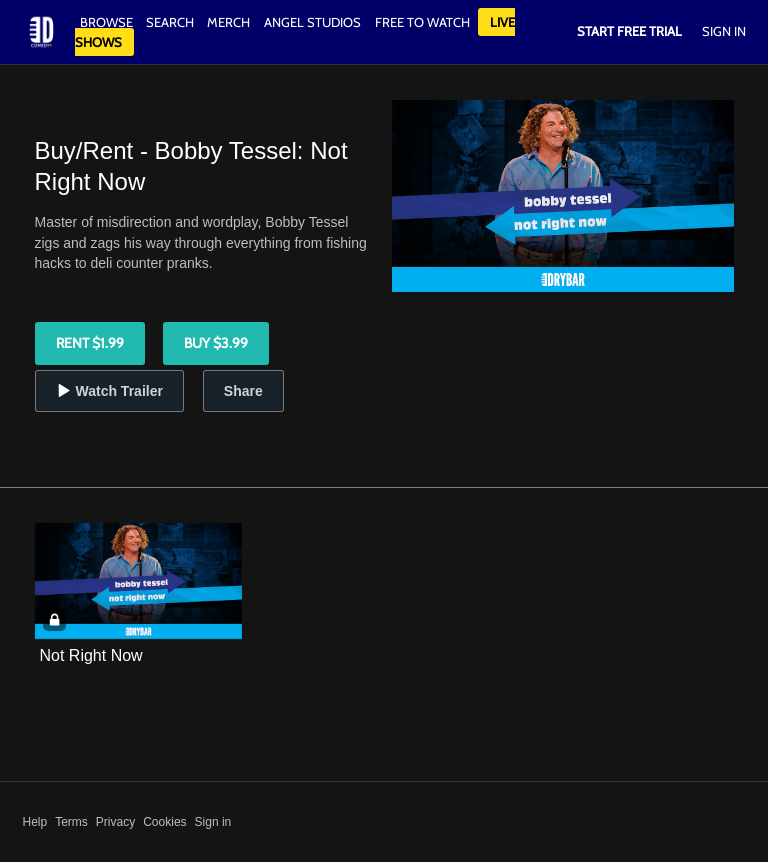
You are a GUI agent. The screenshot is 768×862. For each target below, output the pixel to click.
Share (243, 391)
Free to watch (422, 22)
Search (171, 22)
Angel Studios (312, 22)
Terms (71, 822)
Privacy (115, 822)
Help (35, 822)
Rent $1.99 (90, 343)
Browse (108, 22)
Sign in (213, 822)
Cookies (164, 822)
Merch (228, 22)
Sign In (724, 31)
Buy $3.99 (216, 343)
